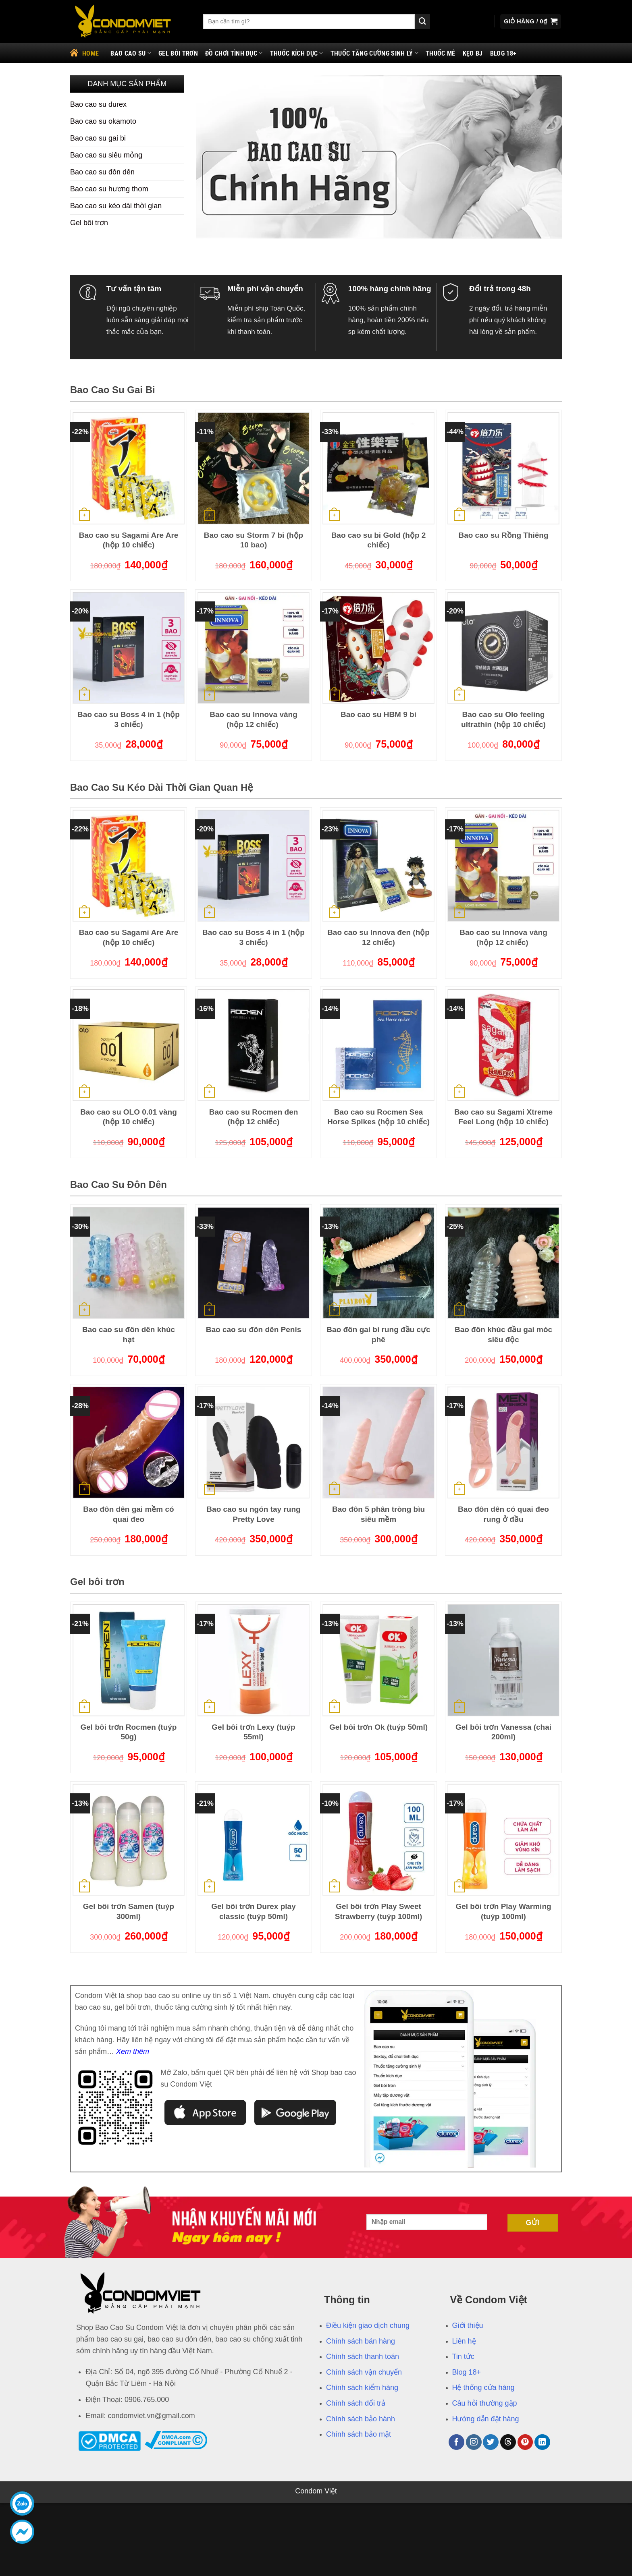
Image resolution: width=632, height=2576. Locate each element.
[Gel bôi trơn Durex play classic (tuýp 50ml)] (253, 1839)
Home (84, 52)
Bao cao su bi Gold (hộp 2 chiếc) (378, 540)
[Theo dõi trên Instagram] (474, 2442)
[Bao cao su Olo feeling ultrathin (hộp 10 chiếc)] (503, 647)
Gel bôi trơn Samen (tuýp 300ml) (128, 1911)
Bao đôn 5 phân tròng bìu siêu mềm (378, 1514)
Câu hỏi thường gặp (484, 2403)
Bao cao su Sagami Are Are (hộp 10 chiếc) (129, 540)
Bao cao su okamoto (103, 121)
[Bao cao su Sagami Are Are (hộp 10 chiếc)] (128, 468)
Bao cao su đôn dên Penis (253, 1329)
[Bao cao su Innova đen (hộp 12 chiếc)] (378, 865)
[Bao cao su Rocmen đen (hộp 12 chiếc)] (253, 1044)
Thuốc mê (440, 53)
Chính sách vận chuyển (364, 2372)
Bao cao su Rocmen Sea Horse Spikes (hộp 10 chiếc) (378, 1117)
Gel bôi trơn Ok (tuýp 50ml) (378, 1727)
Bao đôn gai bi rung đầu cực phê (378, 1334)
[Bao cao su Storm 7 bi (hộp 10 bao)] (253, 468)
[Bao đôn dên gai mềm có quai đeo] (128, 1442)
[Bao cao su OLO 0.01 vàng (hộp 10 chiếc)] (128, 1044)
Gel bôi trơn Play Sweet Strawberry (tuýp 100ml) (378, 1911)
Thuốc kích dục (296, 53)
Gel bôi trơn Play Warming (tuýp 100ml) (503, 1911)
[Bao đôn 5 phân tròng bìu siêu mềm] (378, 1442)
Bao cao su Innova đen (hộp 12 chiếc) (378, 937)
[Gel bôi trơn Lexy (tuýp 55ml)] (253, 1660)
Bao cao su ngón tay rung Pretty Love (253, 1514)
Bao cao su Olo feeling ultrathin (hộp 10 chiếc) (503, 719)
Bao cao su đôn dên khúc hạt (128, 1334)
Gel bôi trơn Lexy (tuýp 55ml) (253, 1732)
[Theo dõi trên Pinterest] (525, 2442)
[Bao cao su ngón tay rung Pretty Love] (253, 1442)
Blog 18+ (503, 53)
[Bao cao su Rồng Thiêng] (503, 468)
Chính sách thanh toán (362, 2356)
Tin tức (463, 2356)
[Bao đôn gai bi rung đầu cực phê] (378, 1262)
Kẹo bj (473, 53)
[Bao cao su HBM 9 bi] (378, 647)
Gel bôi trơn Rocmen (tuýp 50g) (129, 1732)
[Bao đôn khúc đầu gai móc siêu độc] (503, 1262)
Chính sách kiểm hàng (362, 2387)
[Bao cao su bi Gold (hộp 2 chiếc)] (378, 468)
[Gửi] (422, 21)
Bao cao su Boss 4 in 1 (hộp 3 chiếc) (128, 719)
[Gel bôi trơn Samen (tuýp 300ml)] (128, 1839)
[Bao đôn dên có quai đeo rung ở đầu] (503, 1442)
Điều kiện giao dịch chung (368, 2325)
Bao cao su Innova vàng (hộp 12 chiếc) (253, 719)
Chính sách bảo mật (358, 2434)
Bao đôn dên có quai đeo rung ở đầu (503, 1514)
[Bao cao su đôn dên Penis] (253, 1262)
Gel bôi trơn (178, 53)
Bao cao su (130, 53)
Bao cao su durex (98, 104)
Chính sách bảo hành (360, 2419)
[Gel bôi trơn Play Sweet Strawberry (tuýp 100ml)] (378, 1839)
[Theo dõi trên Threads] (508, 2442)
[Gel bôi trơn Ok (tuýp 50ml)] (378, 1660)
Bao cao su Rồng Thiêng (503, 535)
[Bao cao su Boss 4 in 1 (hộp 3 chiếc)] (128, 647)
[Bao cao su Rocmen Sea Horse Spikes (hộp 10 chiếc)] (378, 1044)
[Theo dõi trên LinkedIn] (542, 2442)
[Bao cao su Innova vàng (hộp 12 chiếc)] (253, 647)
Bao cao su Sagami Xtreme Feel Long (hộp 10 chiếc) (503, 1117)
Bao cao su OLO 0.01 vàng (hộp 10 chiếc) (128, 1117)
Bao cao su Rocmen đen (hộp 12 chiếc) (253, 1117)
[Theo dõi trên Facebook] (456, 2442)
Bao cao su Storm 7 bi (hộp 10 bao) (253, 540)
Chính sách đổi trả (355, 2403)
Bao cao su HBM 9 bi (378, 714)
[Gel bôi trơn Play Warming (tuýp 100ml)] (503, 1839)
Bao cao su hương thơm (109, 189)
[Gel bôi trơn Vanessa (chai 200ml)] (503, 1660)
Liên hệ (464, 2341)
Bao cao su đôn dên (102, 172)
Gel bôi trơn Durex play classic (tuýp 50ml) (253, 1911)
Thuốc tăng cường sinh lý (374, 53)
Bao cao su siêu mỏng (106, 155)
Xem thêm (132, 2052)
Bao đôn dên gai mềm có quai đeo (128, 1514)
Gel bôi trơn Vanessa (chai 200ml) (503, 1732)
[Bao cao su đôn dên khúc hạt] (128, 1262)
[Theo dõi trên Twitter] (491, 2442)
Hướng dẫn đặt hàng (485, 2419)
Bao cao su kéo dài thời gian (116, 206)
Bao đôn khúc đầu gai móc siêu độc (503, 1334)
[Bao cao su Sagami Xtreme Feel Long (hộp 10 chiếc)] (503, 1044)
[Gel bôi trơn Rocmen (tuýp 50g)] (128, 1660)
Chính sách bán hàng (360, 2341)
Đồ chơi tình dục (234, 53)
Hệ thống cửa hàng (483, 2387)
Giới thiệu (467, 2325)
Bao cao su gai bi (98, 138)
